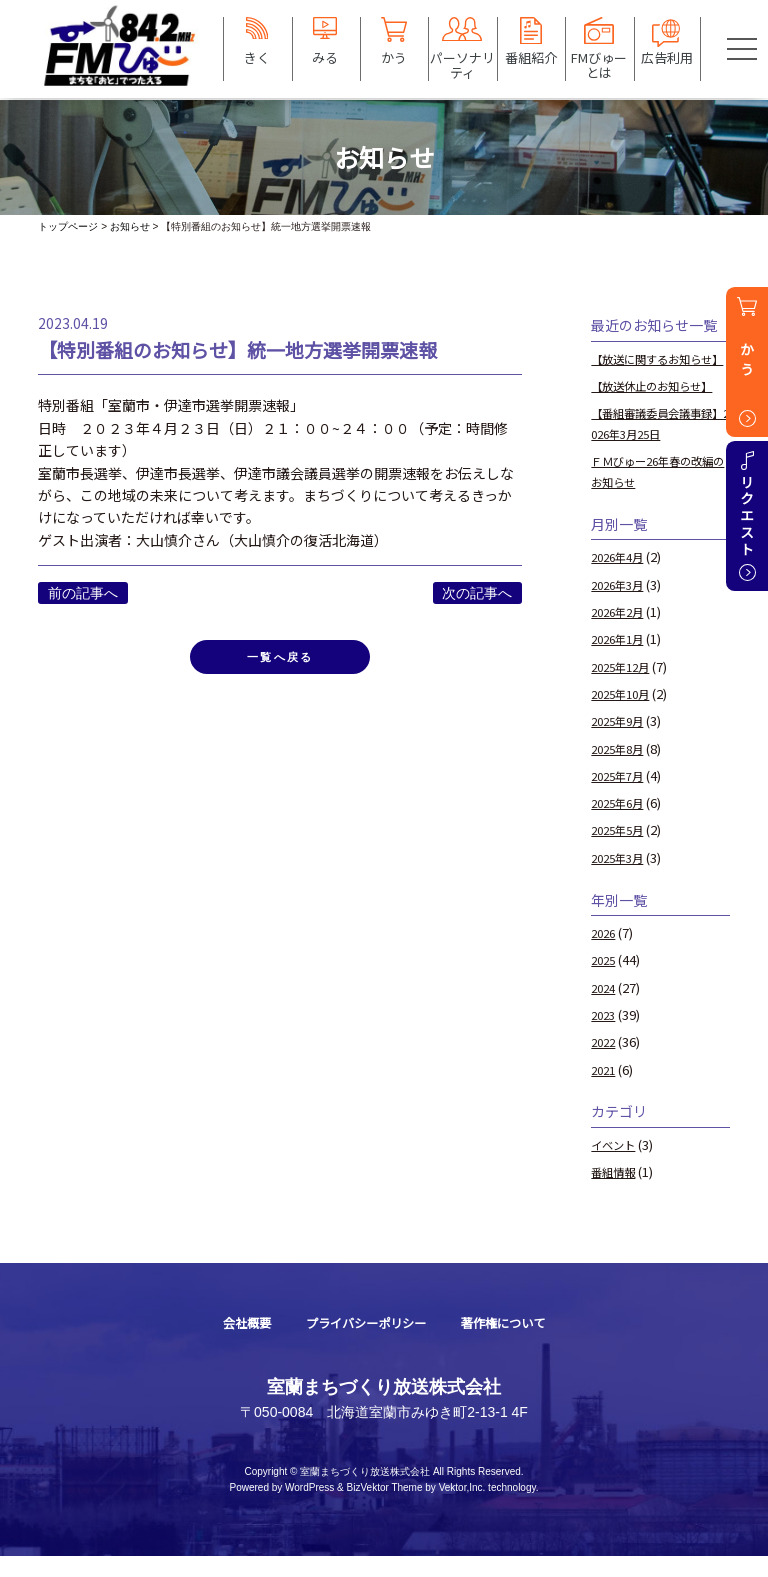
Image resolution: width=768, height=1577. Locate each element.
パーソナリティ (462, 64)
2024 (605, 1007)
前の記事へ (83, 593)
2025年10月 (625, 714)
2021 (605, 1089)
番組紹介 (531, 57)
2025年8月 (621, 768)
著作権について (517, 1343)
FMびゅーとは (599, 64)
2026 (605, 953)
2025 (605, 980)
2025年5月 (621, 850)
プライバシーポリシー (363, 1343)
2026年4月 (621, 577)
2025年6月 (621, 823)
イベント (617, 1165)
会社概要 (230, 1343)
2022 (605, 1062)
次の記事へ (477, 593)
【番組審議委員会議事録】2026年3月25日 (656, 444)
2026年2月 (621, 632)
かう (394, 57)
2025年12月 (625, 686)
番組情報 (617, 1192)
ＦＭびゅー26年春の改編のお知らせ (656, 492)
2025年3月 (621, 878)
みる (325, 57)
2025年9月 (621, 741)
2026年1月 (621, 659)
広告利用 (667, 57)
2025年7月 (621, 796)
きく (257, 57)
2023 (605, 1035)
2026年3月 (621, 605)
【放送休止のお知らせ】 (662, 406)
